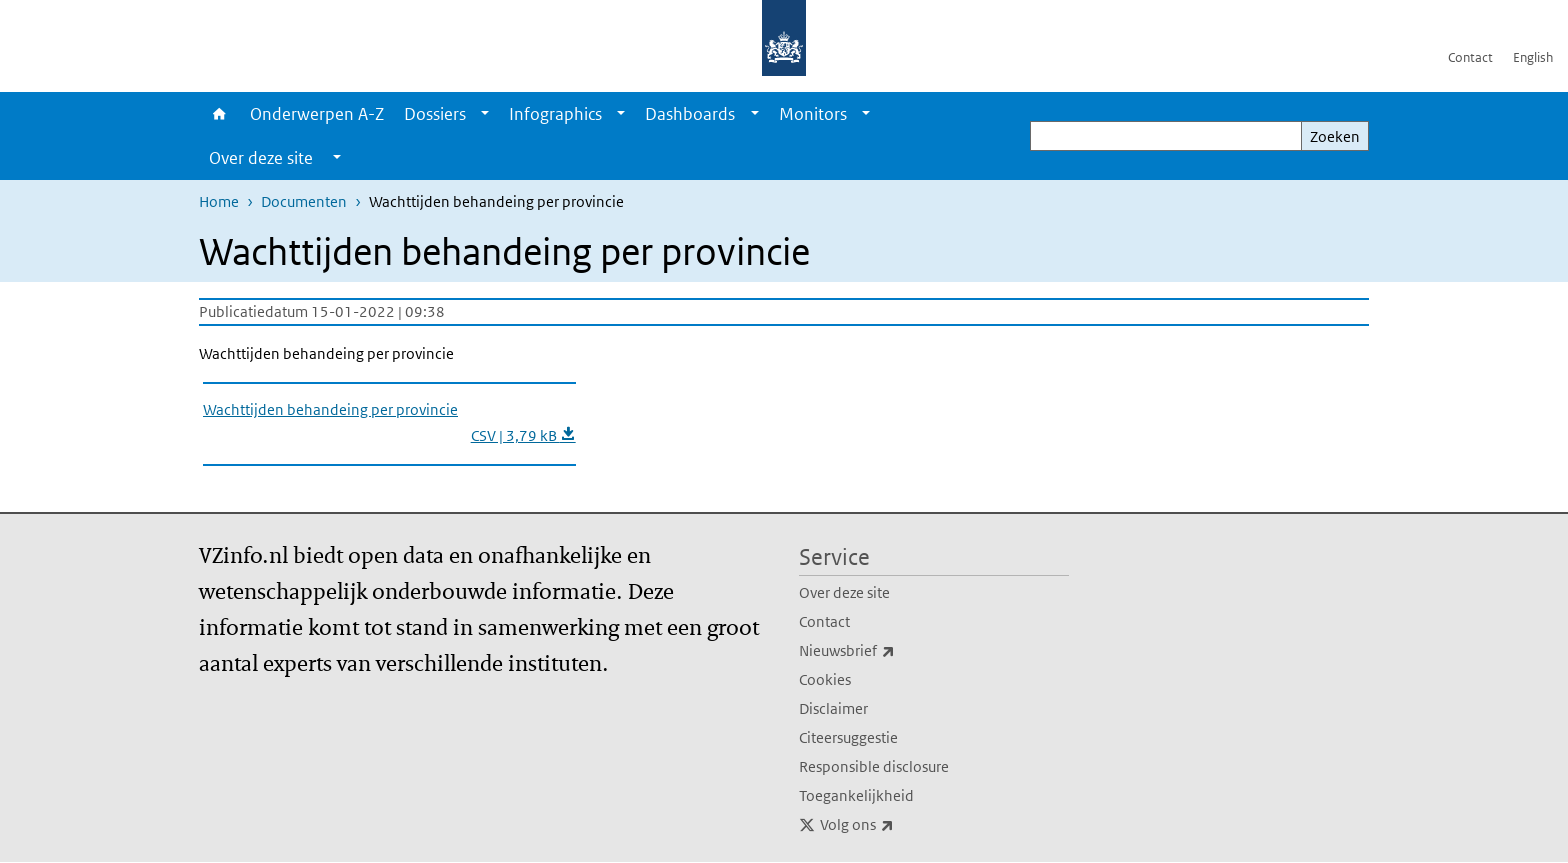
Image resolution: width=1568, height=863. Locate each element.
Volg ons (901, 825)
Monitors (813, 114)
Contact (1470, 57)
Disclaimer (833, 708)
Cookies (825, 679)
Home (219, 114)
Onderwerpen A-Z (317, 114)
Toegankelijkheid (856, 795)
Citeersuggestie (848, 737)
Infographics (555, 114)
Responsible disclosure (874, 766)
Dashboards (690, 114)
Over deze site (844, 592)
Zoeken (1335, 136)
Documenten (304, 201)
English (1533, 57)
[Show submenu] (485, 114)
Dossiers (435, 114)
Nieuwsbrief (891, 651)
